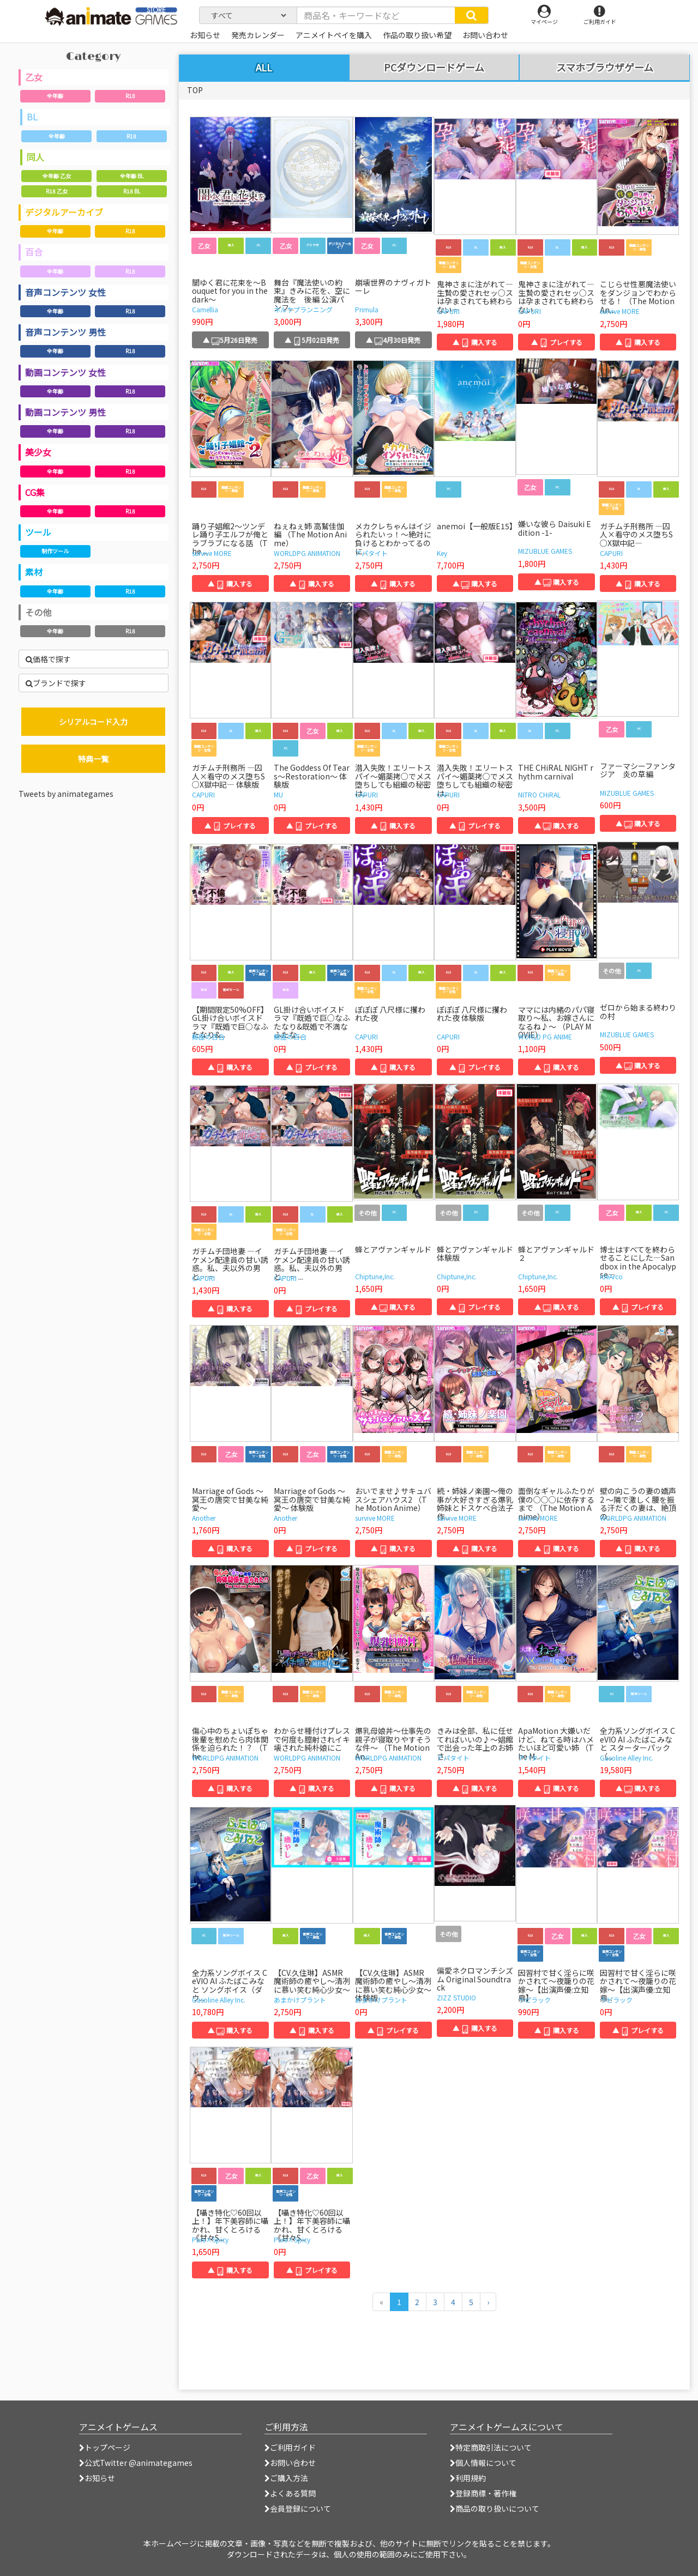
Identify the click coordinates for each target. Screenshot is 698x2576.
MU (278, 794)
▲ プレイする (556, 342)
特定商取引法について (491, 2447)
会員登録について (297, 2508)
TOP (195, 89)
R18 (130, 96)
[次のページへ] (488, 2302)
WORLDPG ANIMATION (307, 553)
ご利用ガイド (290, 2447)
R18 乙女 (57, 191)
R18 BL (131, 191)
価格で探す (48, 659)
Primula (366, 309)
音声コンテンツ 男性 (65, 331)
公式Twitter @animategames (138, 2462)
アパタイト (371, 553)
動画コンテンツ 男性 (65, 412)
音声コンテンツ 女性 (65, 292)
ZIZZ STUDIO (456, 1997)
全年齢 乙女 (57, 176)
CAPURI (448, 311)
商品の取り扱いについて (494, 2508)
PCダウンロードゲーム (434, 67)
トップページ (104, 2447)
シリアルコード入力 (93, 721)
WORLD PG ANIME (545, 1036)
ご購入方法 (286, 2477)
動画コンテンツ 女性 (65, 372)
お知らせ (97, 2477)
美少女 (38, 451)
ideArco (611, 1276)
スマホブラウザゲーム (604, 67)
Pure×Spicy (210, 2239)
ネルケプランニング (303, 309)
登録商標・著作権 (483, 2493)
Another (203, 1517)
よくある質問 (290, 2493)
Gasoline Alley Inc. (626, 1757)
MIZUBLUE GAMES (545, 550)
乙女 (34, 76)
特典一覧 (93, 758)
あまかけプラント (300, 1999)
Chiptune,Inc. (375, 1276)
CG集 (35, 492)
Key (442, 553)
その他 (38, 612)
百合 (34, 251)
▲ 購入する (475, 342)
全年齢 (55, 96)
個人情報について (483, 2462)
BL (32, 116)
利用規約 (468, 2477)
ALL (264, 67)
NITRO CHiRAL (539, 794)
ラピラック (534, 1999)
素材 (34, 571)
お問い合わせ (290, 2462)
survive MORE (620, 311)
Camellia (205, 309)
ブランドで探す (56, 683)
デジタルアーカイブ (64, 212)
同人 (35, 157)
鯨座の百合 (208, 1036)
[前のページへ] (381, 2302)
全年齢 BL (131, 176)
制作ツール (55, 551)
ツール (38, 532)
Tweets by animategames (66, 793)
